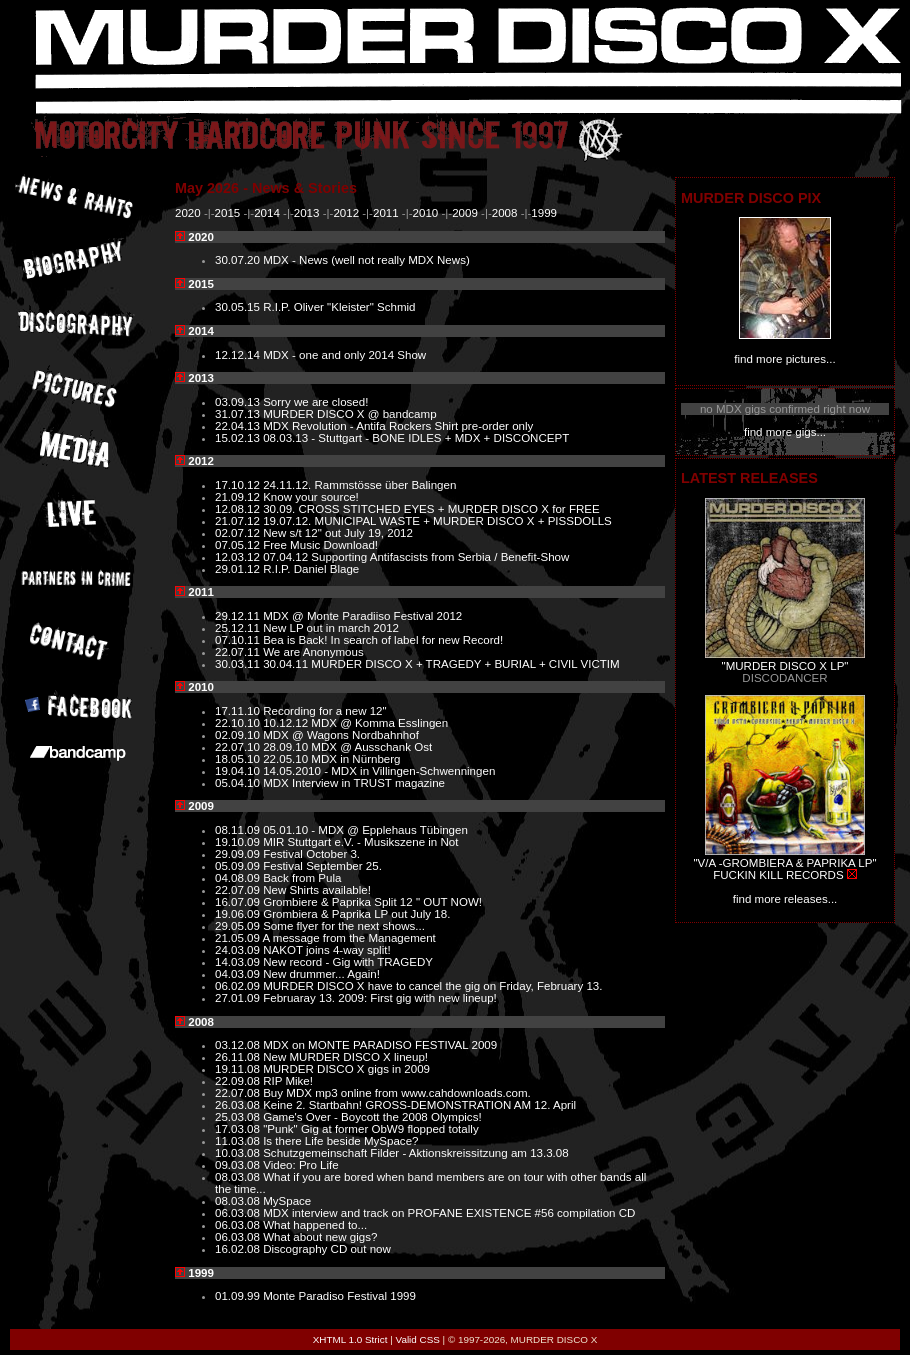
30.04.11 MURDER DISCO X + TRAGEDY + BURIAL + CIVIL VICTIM (441, 664)
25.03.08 (239, 1117)
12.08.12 (239, 509)
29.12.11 (239, 616)
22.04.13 (239, 426)
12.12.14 (239, 355)
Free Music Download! (320, 545)
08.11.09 (239, 830)
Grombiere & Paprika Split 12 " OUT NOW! (372, 902)
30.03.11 (239, 664)
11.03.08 (239, 1141)
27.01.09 (239, 998)
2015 (228, 213)
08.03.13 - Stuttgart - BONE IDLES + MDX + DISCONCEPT (416, 438)
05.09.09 (239, 866)
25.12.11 (239, 628)
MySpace (287, 1201)
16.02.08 (239, 1249)
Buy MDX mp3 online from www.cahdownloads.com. (397, 1093)
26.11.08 (239, 1057)
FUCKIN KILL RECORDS (778, 875)
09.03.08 (239, 1165)
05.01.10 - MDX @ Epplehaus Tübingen (365, 830)
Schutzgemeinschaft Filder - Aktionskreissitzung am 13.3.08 (416, 1153)
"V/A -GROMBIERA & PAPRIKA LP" (784, 863)
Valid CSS (418, 1339)
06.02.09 (239, 986)
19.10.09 (239, 842)
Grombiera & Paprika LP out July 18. (356, 914)
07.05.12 (239, 545)
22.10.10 (239, 723)
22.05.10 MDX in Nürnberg (331, 759)
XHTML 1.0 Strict (350, 1339)
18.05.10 (239, 759)
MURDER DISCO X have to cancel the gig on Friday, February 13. (432, 986)
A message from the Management (349, 938)
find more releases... (785, 899)
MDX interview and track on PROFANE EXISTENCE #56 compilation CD (449, 1213)
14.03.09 (239, 962)
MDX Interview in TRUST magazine (354, 783)
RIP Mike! (288, 1081)
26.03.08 (239, 1105)
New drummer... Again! (321, 974)
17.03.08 (239, 1129)
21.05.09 (239, 938)
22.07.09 (239, 890)
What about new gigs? (320, 1237)
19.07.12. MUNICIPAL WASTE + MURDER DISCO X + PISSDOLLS (437, 521)
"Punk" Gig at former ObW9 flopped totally (371, 1129)
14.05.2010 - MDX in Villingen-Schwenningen (379, 771)
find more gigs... (785, 432)
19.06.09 (239, 914)
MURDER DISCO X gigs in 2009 (346, 1069)
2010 (426, 213)
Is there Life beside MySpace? (340, 1141)
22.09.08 (239, 1081)
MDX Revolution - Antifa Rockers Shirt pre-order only (398, 426)
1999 (544, 213)
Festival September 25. (322, 866)
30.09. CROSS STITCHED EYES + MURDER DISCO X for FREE (431, 509)
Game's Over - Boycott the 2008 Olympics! (372, 1117)
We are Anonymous (313, 652)
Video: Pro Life (301, 1165)
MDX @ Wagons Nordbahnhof (341, 735)
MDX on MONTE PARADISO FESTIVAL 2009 (380, 1045)
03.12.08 (239, 1045)
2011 (386, 213)
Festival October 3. (311, 854)
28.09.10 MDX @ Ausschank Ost (347, 747)
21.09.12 (239, 497)
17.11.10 (239, 711)
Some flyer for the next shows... (344, 926)
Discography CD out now (327, 1249)
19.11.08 (239, 1069)
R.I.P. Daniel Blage (311, 569)
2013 (307, 213)
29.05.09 (239, 926)
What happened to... (315, 1225)
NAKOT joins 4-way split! (326, 950)
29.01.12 (239, 569)
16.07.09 (239, 902)
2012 (346, 213)
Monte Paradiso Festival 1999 (339, 1296)
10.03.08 (239, 1153)
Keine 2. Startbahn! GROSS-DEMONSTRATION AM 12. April (419, 1105)
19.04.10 (239, 771)
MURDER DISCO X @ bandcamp (349, 414)
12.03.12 (239, 557)
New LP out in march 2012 (331, 628)
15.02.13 (239, 438)
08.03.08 (239, 1177)
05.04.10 (239, 783)
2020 (188, 213)
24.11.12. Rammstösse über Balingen (359, 485)
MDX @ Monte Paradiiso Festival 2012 (362, 616)
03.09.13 (239, 402)
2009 (465, 213)
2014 (267, 213)
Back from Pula (302, 878)
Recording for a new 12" (325, 711)
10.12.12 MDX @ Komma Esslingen (355, 723)
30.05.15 (239, 307)
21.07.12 (239, 521)
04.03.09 (239, 974)
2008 (505, 213)
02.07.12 (239, 533)
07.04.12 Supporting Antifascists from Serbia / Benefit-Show (416, 557)
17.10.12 (239, 485)
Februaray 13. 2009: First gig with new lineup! (380, 998)
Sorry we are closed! (315, 402)
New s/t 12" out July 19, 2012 (338, 533)
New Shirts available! (317, 890)
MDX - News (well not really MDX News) (366, 260)
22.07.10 (239, 747)
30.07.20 (239, 260)
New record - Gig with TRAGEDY (348, 962)
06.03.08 (239, 1213)
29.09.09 (239, 854)
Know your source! (311, 497)
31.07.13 (239, 414)
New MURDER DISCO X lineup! (345, 1057)
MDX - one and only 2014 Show (344, 355)
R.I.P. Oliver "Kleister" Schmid (339, 307)
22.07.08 (239, 1093)
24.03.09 (239, 950)
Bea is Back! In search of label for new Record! (383, 640)
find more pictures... (784, 359)
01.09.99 (239, 1296)
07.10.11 (239, 640)
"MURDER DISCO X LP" (785, 666)
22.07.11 (239, 652)
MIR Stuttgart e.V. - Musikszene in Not (360, 842)
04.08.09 (239, 878)
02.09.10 (239, 735)
